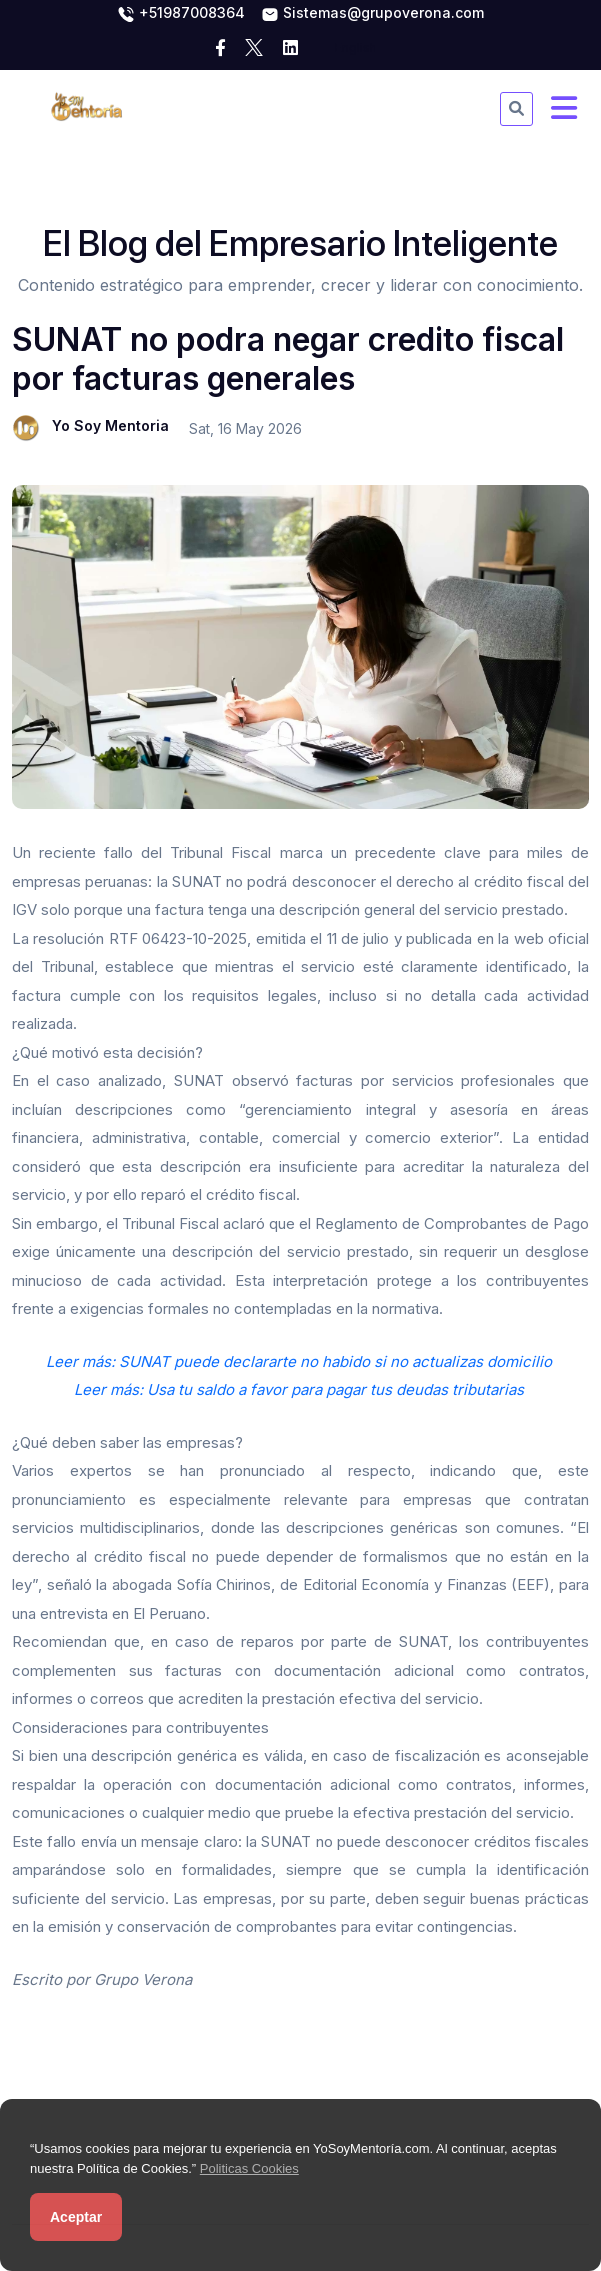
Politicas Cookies (249, 2168)
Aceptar (76, 2217)
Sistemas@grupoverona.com (372, 14)
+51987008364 (181, 14)
